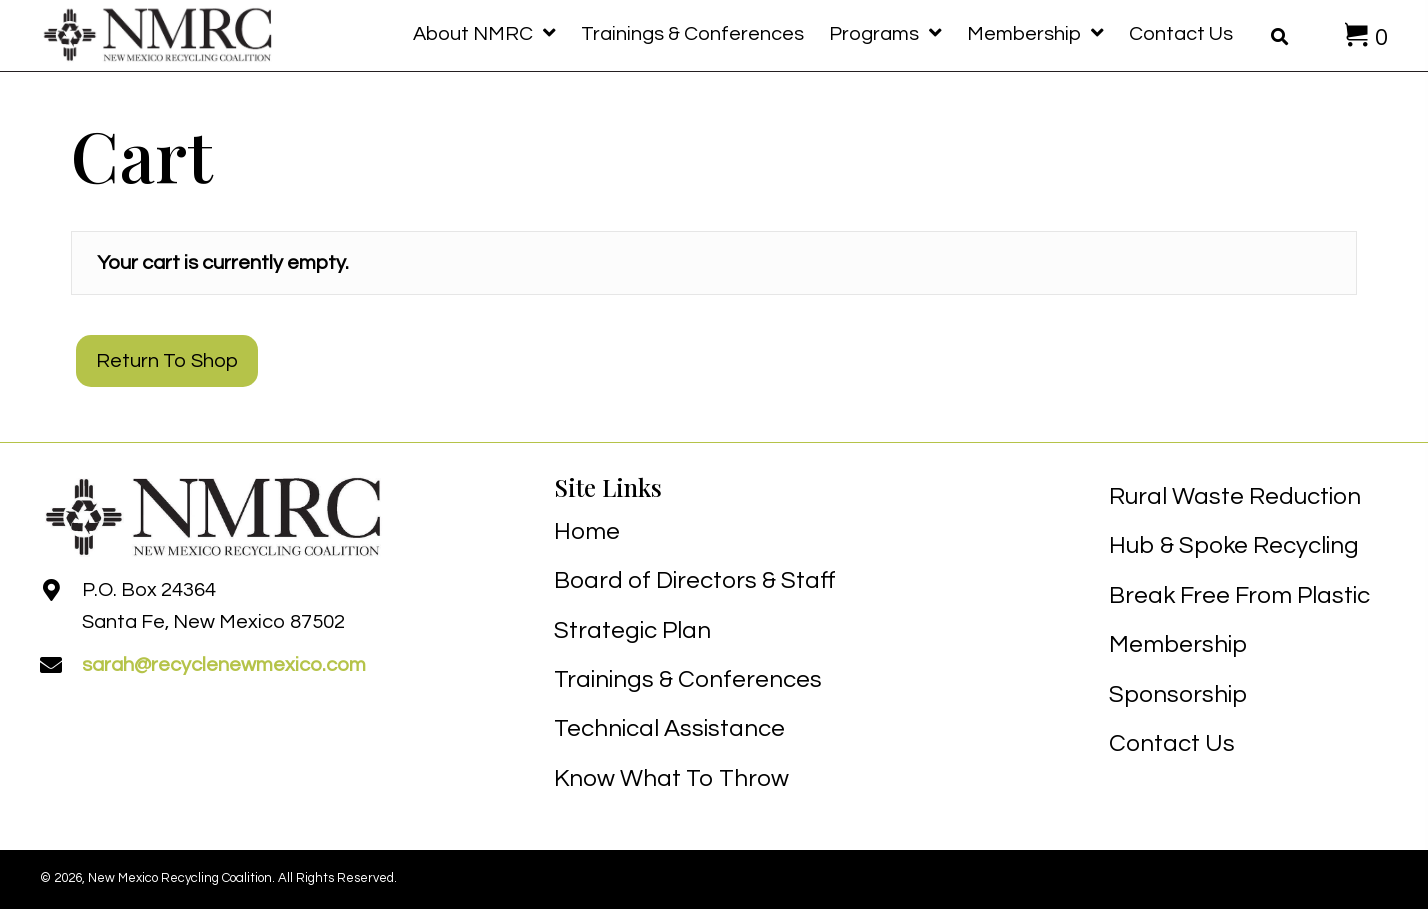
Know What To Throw (671, 778)
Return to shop (167, 361)
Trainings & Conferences (688, 679)
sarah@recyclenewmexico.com (224, 665)
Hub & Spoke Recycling (1234, 545)
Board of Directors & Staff (695, 580)
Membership (1178, 644)
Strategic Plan (632, 630)
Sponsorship (1178, 694)
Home (587, 531)
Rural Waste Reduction (1235, 496)
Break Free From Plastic (1239, 595)
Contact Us (1172, 743)
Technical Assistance (669, 728)
